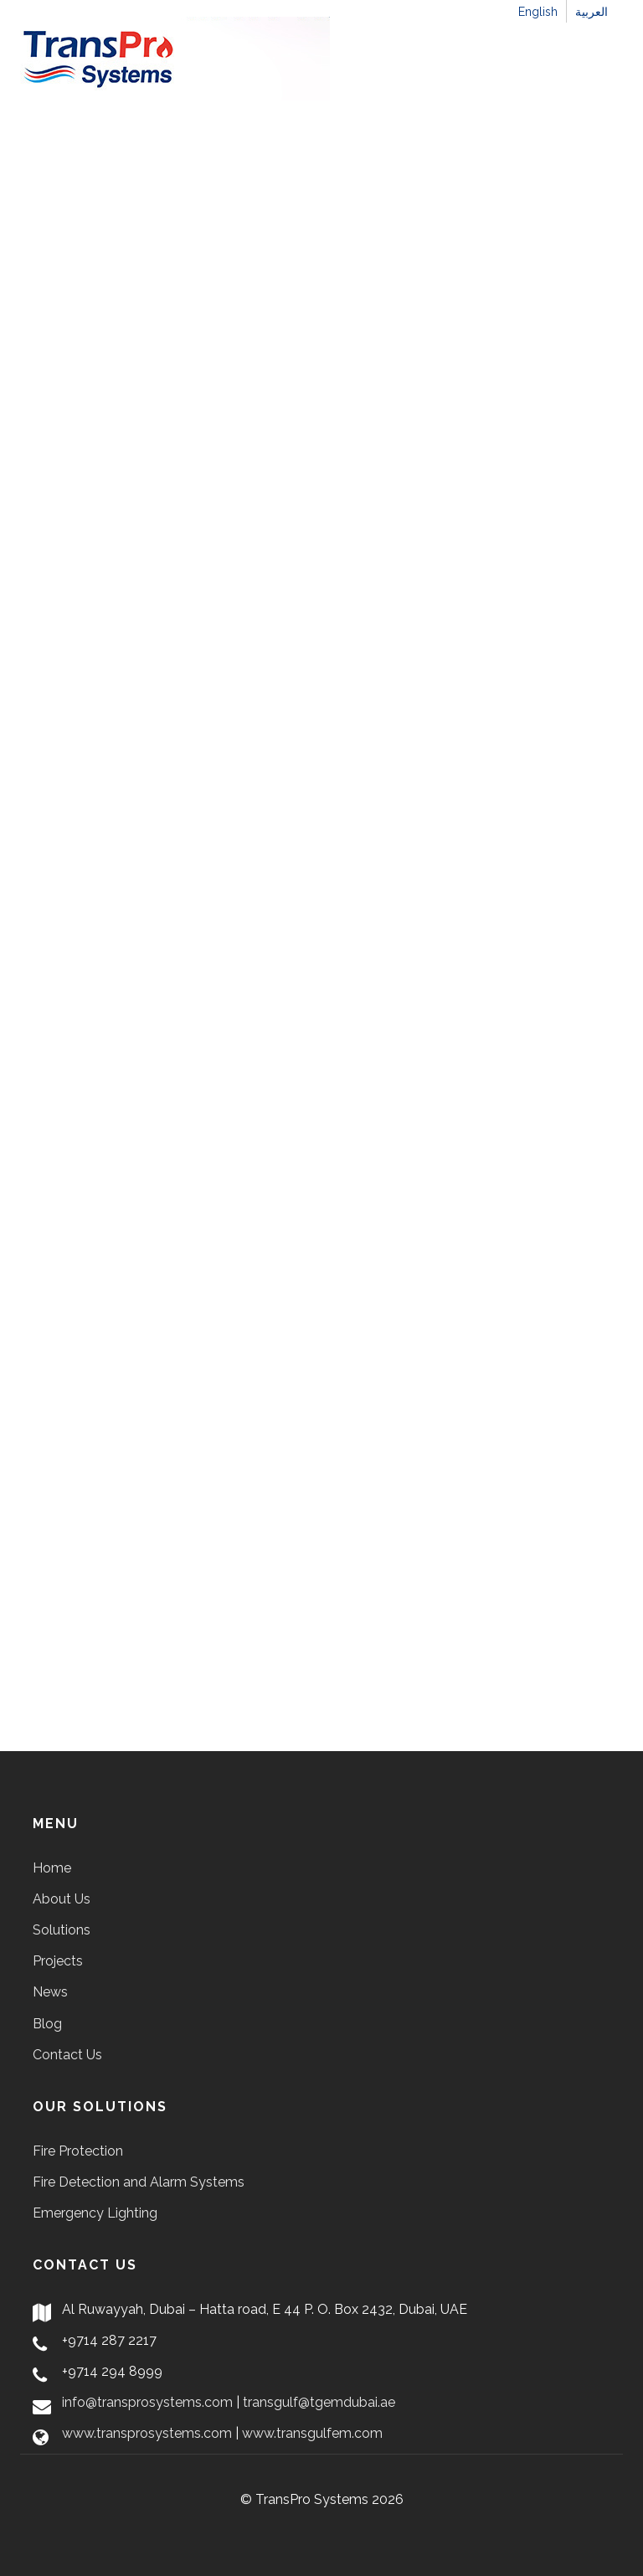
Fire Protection (78, 2151)
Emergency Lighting (95, 2213)
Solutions (61, 1930)
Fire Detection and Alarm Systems (138, 2182)
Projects (58, 1961)
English (538, 11)
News (50, 1992)
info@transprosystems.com (147, 2402)
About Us (61, 1899)
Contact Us (67, 2055)
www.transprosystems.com (147, 2433)
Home (52, 1868)
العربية (591, 11)
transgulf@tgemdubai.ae (319, 2402)
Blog (47, 2024)
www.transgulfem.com (312, 2433)
